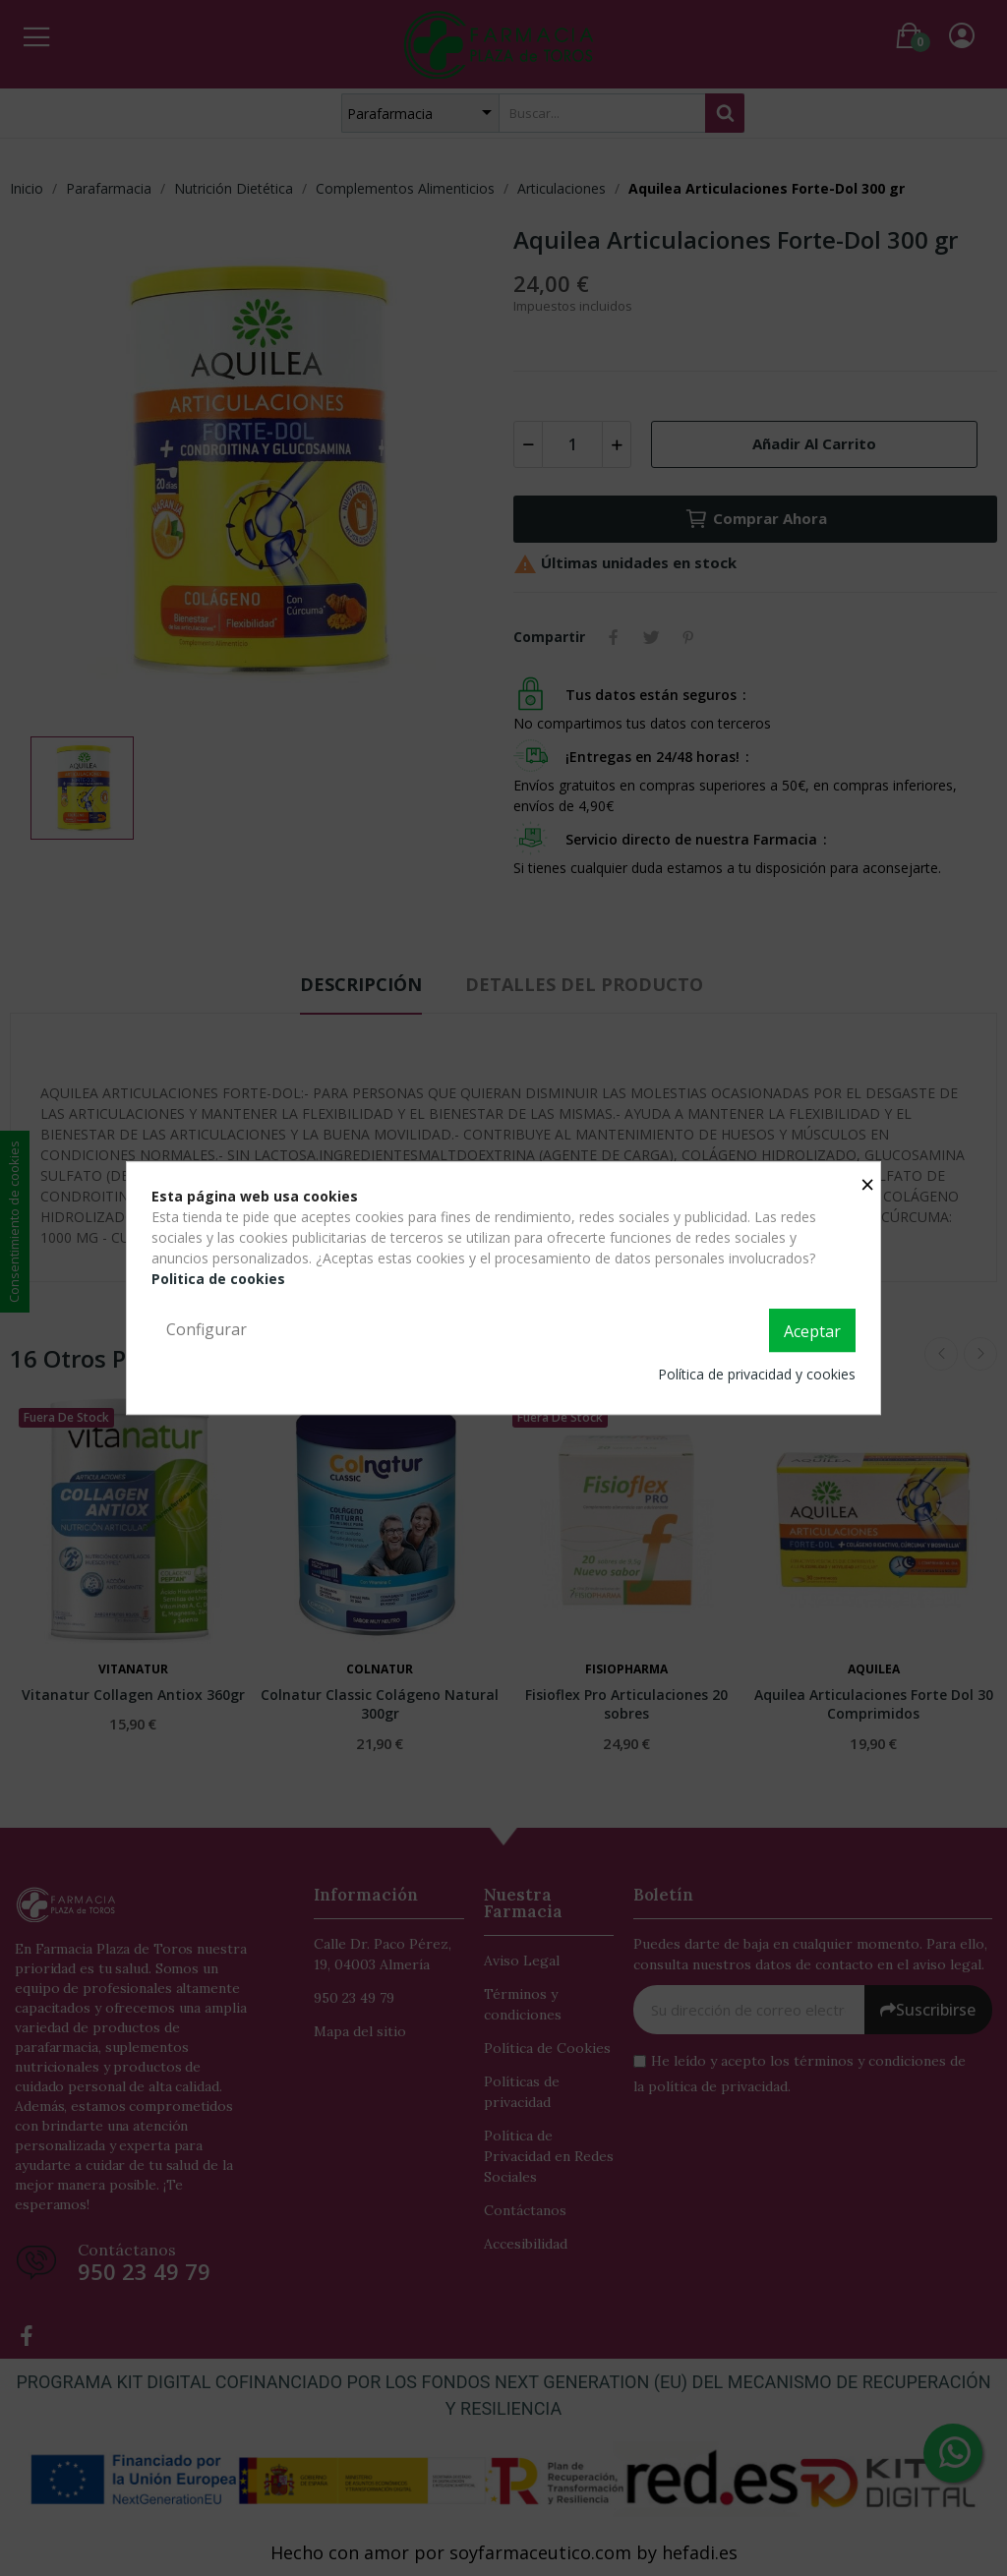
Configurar (206, 1329)
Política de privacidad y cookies (757, 1374)
